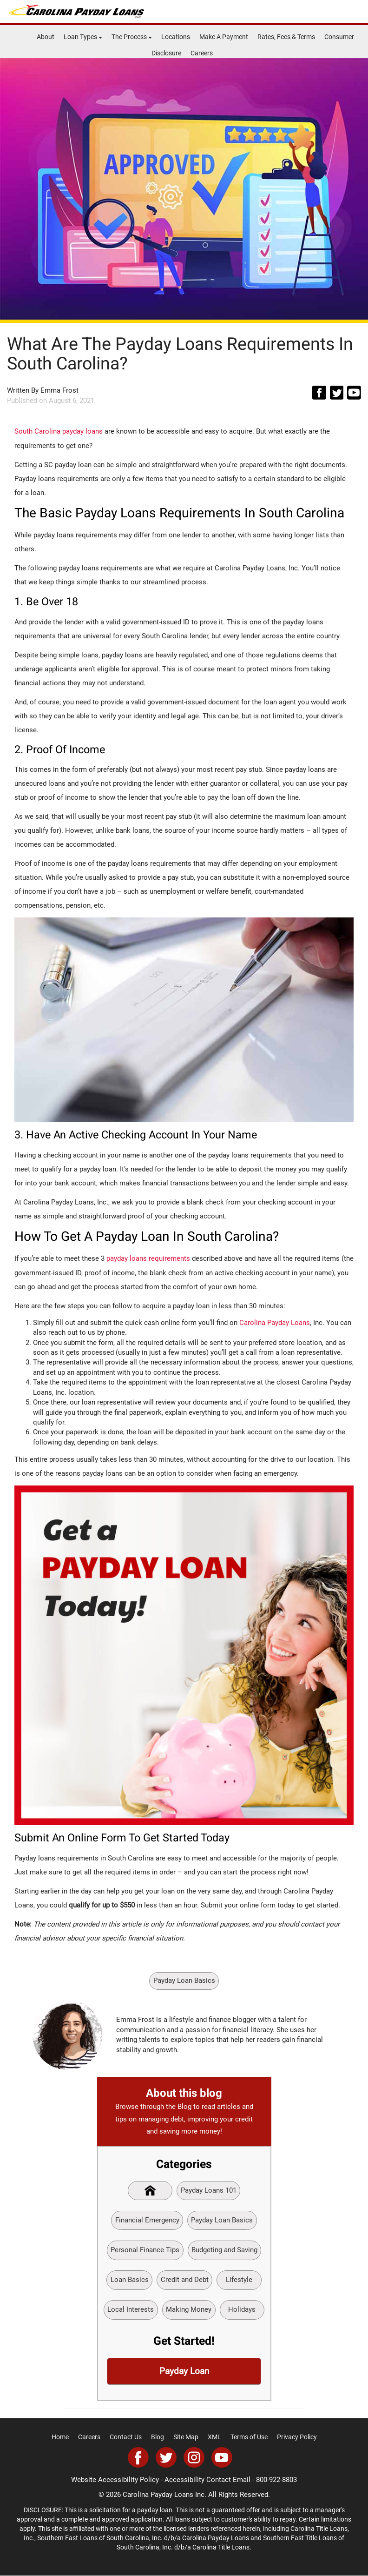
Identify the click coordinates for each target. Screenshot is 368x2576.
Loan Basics (129, 2279)
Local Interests (130, 2310)
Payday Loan (184, 2371)
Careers (202, 53)
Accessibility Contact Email (207, 2480)
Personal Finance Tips (145, 2250)
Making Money (188, 2310)
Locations (175, 36)
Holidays (242, 2310)
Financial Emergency (147, 2219)
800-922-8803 (276, 2480)
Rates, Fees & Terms (286, 36)
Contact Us (126, 2437)
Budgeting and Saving (224, 2250)
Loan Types (83, 36)
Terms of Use (249, 2437)
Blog (157, 2437)
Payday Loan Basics (184, 1980)
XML (214, 2437)
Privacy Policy (297, 2437)
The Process (132, 36)
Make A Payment (223, 36)
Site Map (185, 2437)
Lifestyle (239, 2279)
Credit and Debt (184, 2279)
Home (60, 2437)
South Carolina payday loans (58, 431)
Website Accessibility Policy (115, 2480)
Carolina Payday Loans (274, 1322)
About (45, 36)
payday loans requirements (148, 1258)
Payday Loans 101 (209, 2190)
